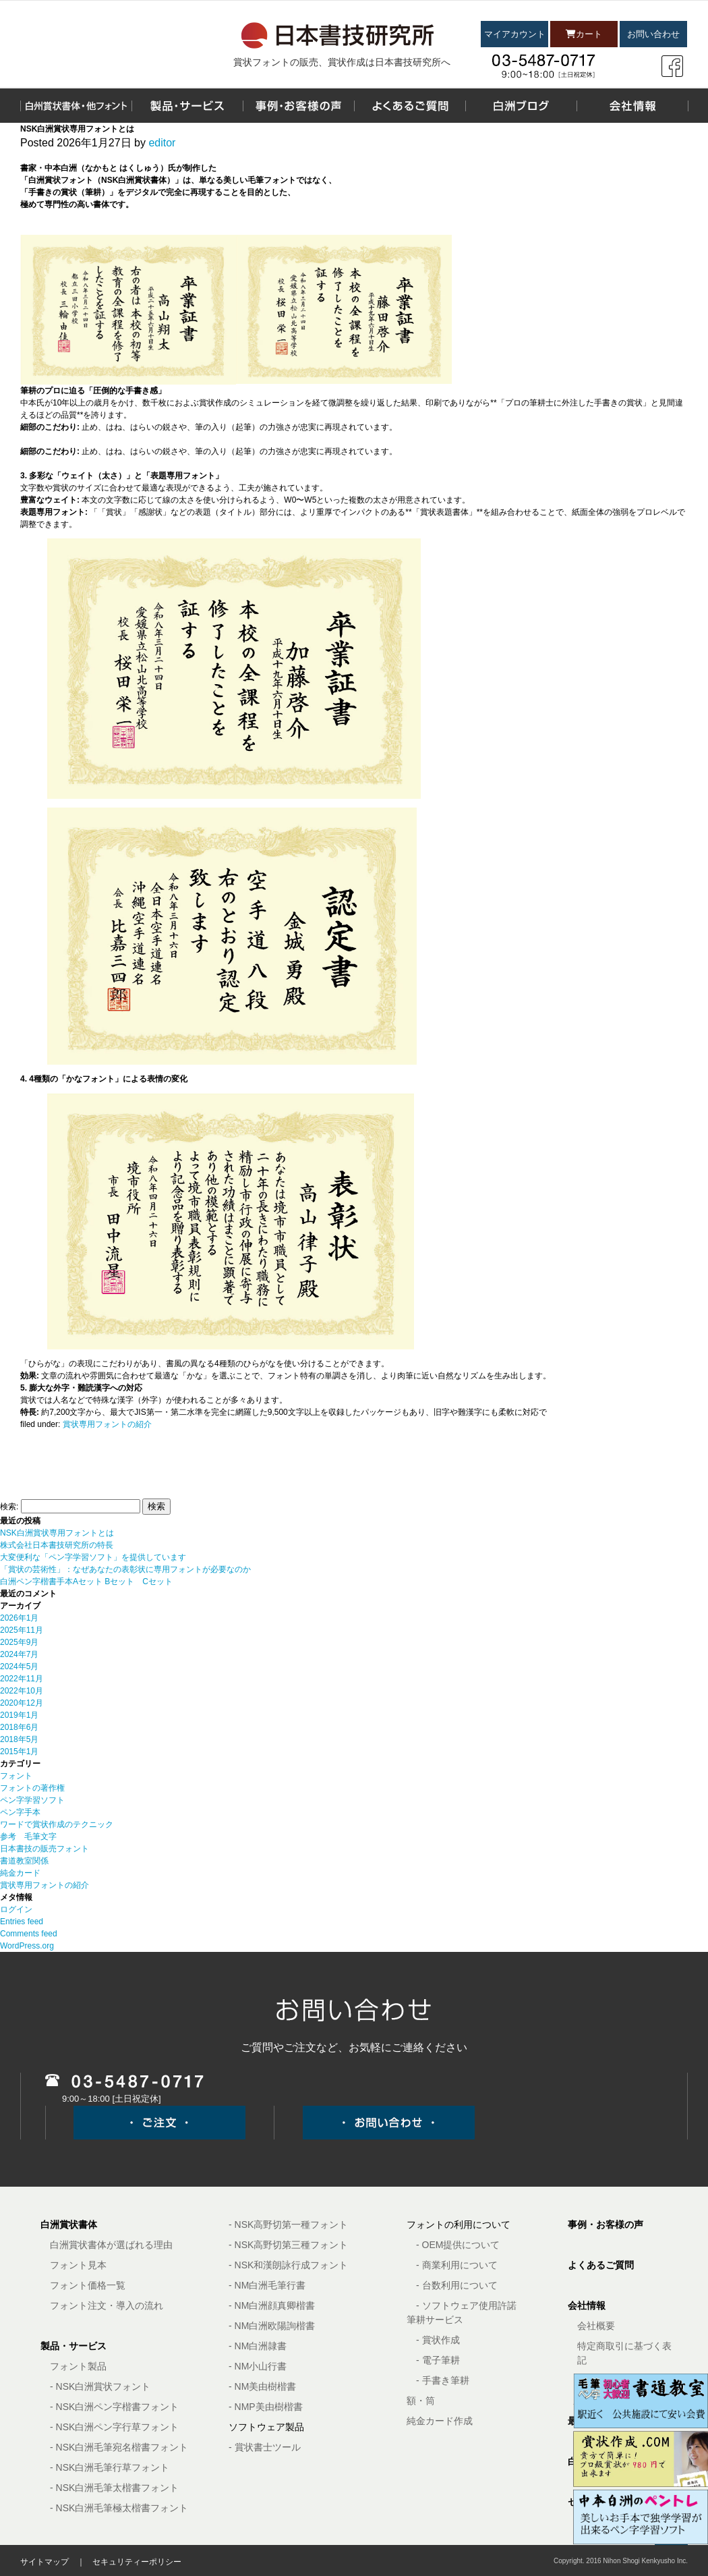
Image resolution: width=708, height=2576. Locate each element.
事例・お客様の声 (605, 2224)
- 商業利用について (457, 2265)
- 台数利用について (457, 2285)
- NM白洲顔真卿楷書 (272, 2305)
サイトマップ (44, 2562)
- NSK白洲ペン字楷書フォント (114, 2406)
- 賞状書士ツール (265, 2447)
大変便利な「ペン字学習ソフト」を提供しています (93, 1557)
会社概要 (596, 2325)
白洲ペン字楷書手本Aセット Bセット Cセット (86, 1581)
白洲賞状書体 (68, 2224)
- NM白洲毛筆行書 (267, 2285)
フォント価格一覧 (87, 2285)
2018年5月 (19, 1739)
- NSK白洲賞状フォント (100, 2386)
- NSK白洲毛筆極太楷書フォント (119, 2507)
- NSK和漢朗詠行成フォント (288, 2265)
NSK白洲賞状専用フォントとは (57, 1533)
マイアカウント (514, 34)
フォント (16, 1776)
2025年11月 (21, 1630)
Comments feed (28, 1933)
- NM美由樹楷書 (262, 2386)
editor (161, 142)
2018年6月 (19, 1727)
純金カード (20, 1873)
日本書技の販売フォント (44, 1848)
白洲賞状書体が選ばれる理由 (111, 2244)
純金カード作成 (440, 2420)
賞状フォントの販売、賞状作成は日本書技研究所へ (341, 62)
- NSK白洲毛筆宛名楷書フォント (119, 2447)
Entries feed (21, 1921)
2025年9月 (19, 1642)
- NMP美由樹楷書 (266, 2406)
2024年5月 (19, 1666)
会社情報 (587, 2305)
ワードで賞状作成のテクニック (56, 1824)
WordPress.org (27, 1946)
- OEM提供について (458, 2244)
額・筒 (421, 2400)
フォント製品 (78, 2366)
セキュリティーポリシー (136, 2562)
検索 (156, 1506)
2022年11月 (21, 1678)
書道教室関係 (24, 1861)
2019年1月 (19, 1715)
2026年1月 (19, 1618)
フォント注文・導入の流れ (106, 2305)
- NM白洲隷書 (258, 2346)
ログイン (16, 1909)
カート (584, 34)
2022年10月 (21, 1691)
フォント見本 (78, 2265)
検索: (9, 1506)
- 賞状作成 (438, 2339)
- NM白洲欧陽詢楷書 (272, 2325)
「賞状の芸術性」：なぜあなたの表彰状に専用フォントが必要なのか (125, 1569)
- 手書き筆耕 (442, 2380)
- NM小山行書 (258, 2366)
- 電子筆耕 (438, 2360)
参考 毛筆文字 (28, 1836)
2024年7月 (19, 1654)
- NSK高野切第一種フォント (288, 2224)
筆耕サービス (435, 2319)
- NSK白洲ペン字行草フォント (114, 2426)
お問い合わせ (653, 34)
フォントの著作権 (32, 1788)
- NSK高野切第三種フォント (288, 2244)
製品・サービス (73, 2346)
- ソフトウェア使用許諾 (466, 2305)
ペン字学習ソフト (32, 1800)
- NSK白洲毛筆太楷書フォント (114, 2487)
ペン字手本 (20, 1812)
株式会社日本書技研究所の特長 (56, 1545)
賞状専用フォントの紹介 (107, 1424)
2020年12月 (21, 1703)
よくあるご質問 (601, 2265)
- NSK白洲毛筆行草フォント (109, 2467)
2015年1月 (19, 1751)
